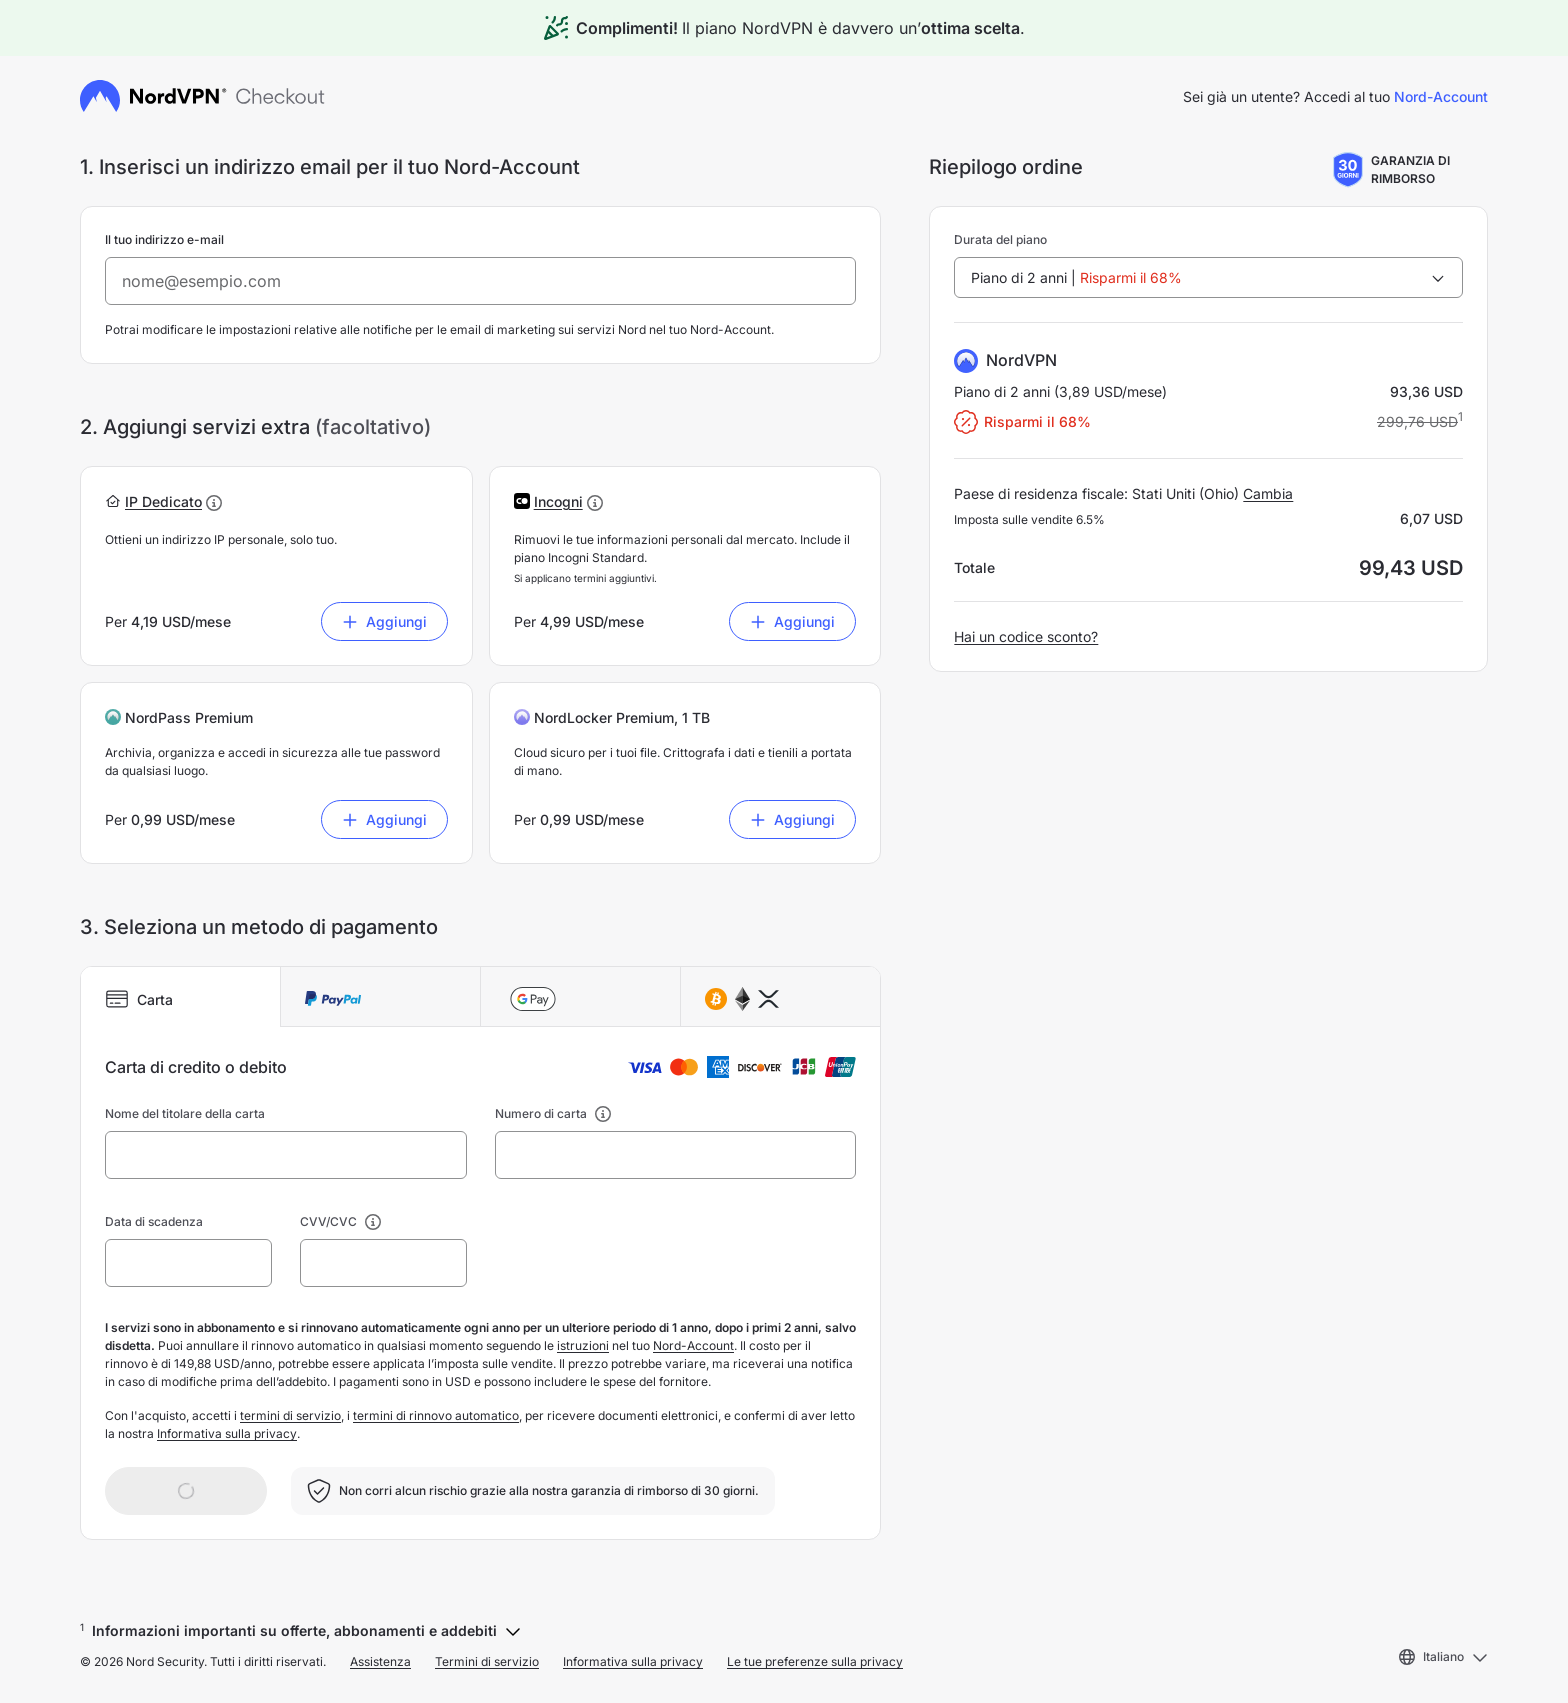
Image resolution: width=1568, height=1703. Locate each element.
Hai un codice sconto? (1026, 636)
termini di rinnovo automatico (436, 1415)
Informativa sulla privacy (227, 1433)
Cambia (1268, 493)
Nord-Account (1441, 96)
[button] (163, 501)
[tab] (181, 997)
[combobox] (1208, 277)
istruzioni (583, 1345)
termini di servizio (290, 1415)
